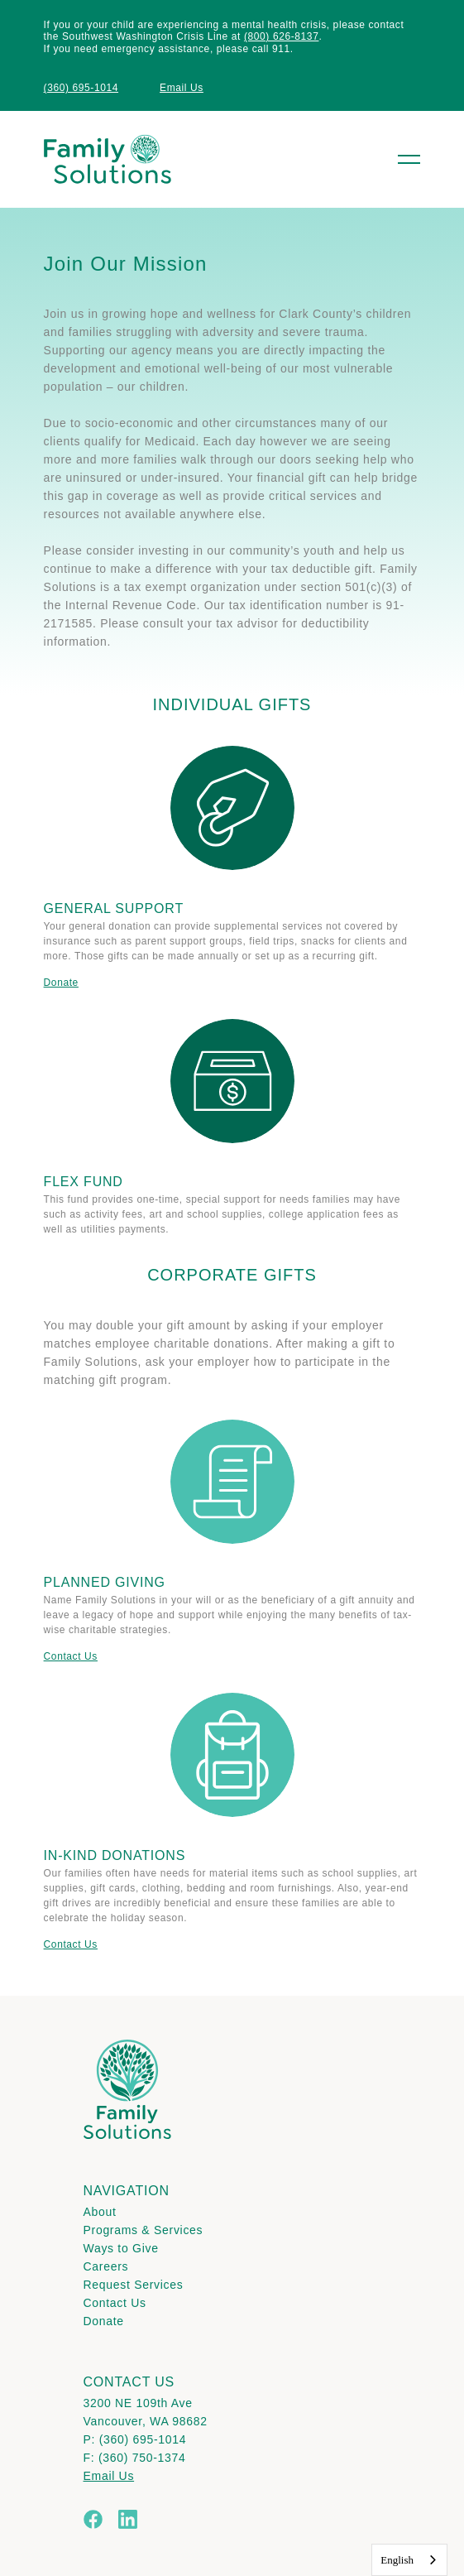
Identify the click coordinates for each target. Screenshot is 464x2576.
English (397, 2560)
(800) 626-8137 (281, 36)
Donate (61, 982)
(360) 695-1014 (81, 88)
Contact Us (71, 1656)
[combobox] (409, 2560)
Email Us (181, 88)
